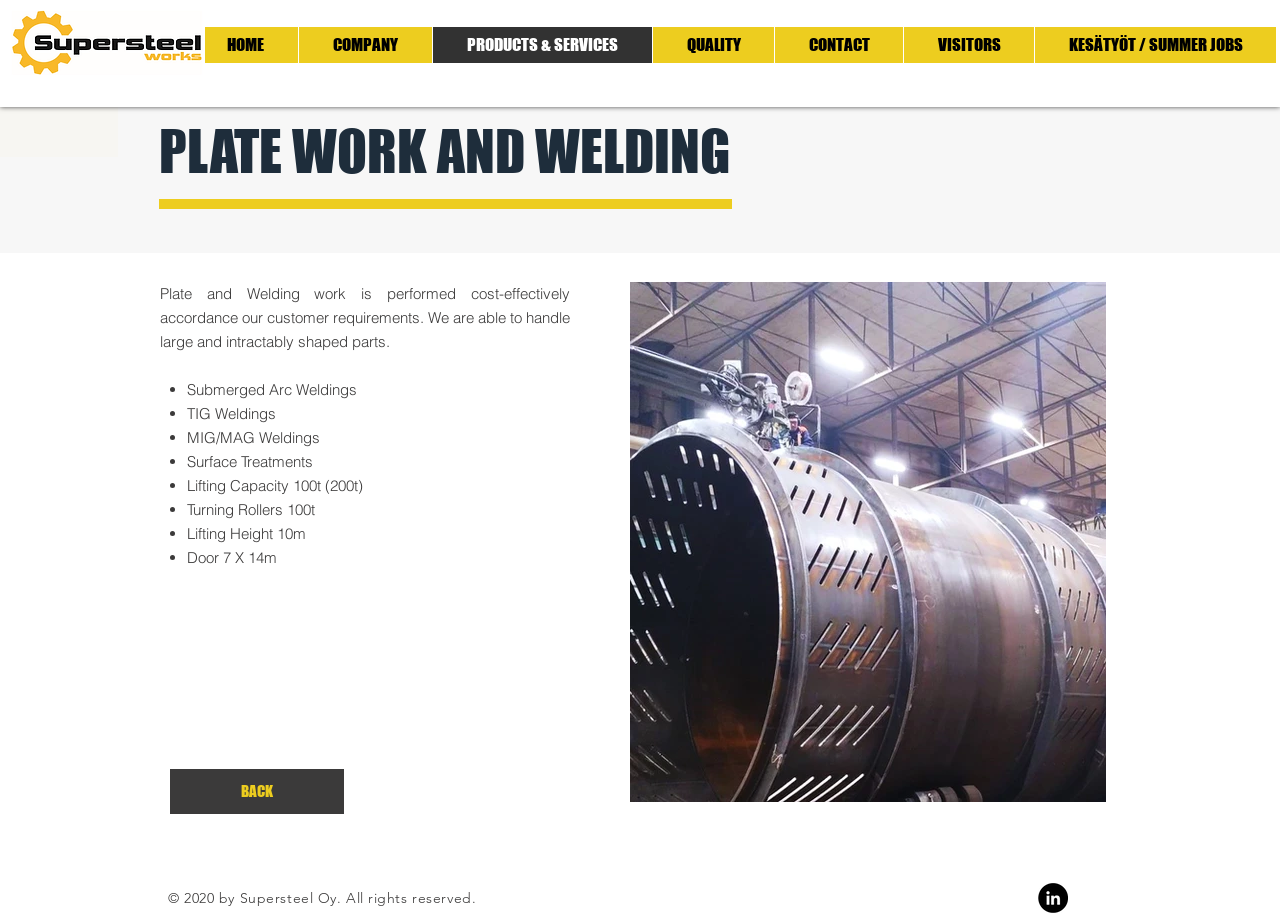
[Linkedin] (1053, 898)
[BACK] (257, 791)
